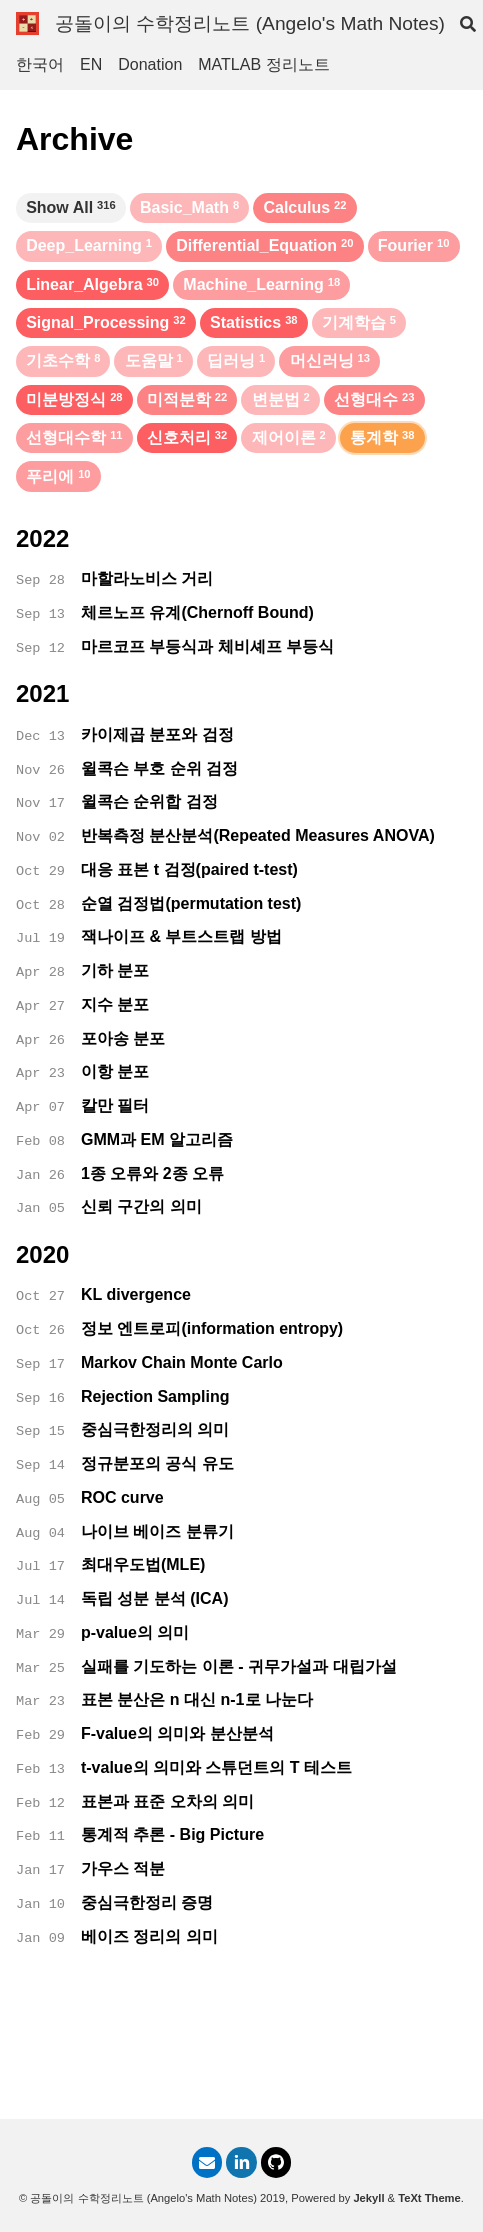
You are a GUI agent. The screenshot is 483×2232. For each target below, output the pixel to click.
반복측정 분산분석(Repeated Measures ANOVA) (258, 835)
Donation (150, 64)
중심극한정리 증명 (147, 1902)
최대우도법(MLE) (143, 1564)
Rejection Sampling (155, 1396)
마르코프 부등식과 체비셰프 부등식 (207, 646)
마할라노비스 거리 (147, 578)
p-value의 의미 (135, 1632)
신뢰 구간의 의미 (141, 1206)
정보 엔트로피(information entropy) (212, 1328)
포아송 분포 (123, 1038)
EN (91, 64)
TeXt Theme (429, 2198)
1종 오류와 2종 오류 (152, 1173)
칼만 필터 (115, 1105)
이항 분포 (115, 1071)
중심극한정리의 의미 (155, 1429)
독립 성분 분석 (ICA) (155, 1598)
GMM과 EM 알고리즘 (157, 1139)
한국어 (40, 64)
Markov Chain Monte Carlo (182, 1362)
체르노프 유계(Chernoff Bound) (197, 612)
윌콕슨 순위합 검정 (149, 801)
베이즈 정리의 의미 (149, 1936)
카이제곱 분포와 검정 (157, 734)
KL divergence (136, 1294)
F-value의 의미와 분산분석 (177, 1733)
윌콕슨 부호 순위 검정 (159, 768)
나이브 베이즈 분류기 (157, 1531)
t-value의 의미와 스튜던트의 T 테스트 (216, 1767)
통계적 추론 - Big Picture (172, 1834)
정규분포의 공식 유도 (157, 1463)
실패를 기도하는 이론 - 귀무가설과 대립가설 (239, 1666)
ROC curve (122, 1497)
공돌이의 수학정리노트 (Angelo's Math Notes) (250, 23)
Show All (71, 207)
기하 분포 (115, 970)
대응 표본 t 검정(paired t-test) (189, 869)
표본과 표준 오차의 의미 (167, 1801)
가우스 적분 (123, 1868)
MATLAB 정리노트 (263, 64)
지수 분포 (115, 1004)
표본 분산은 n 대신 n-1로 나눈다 (197, 1699)
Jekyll (368, 2198)
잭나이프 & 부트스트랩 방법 (181, 936)
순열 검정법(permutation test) (191, 903)
